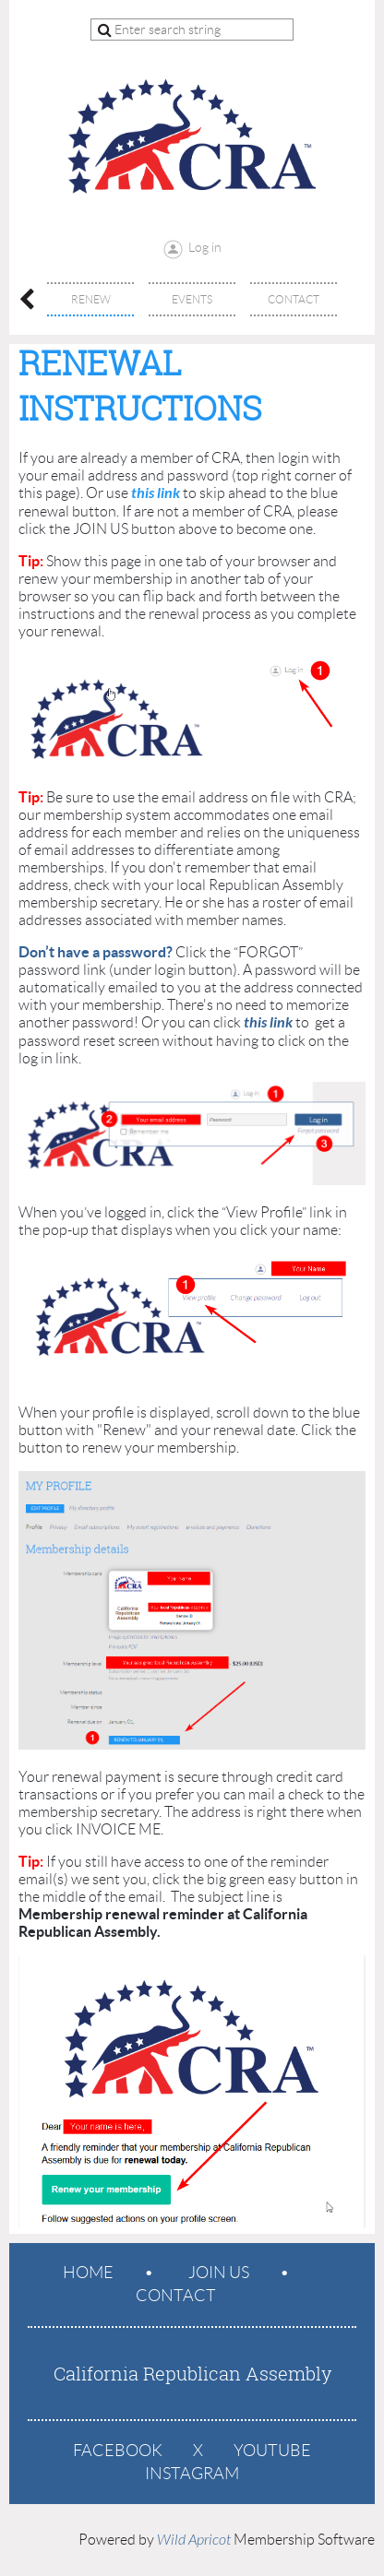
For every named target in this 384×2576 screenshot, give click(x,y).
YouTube (272, 2450)
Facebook (117, 2450)
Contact (176, 2295)
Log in (205, 247)
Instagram (192, 2473)
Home (88, 2272)
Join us (218, 2272)
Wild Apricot (194, 2540)
